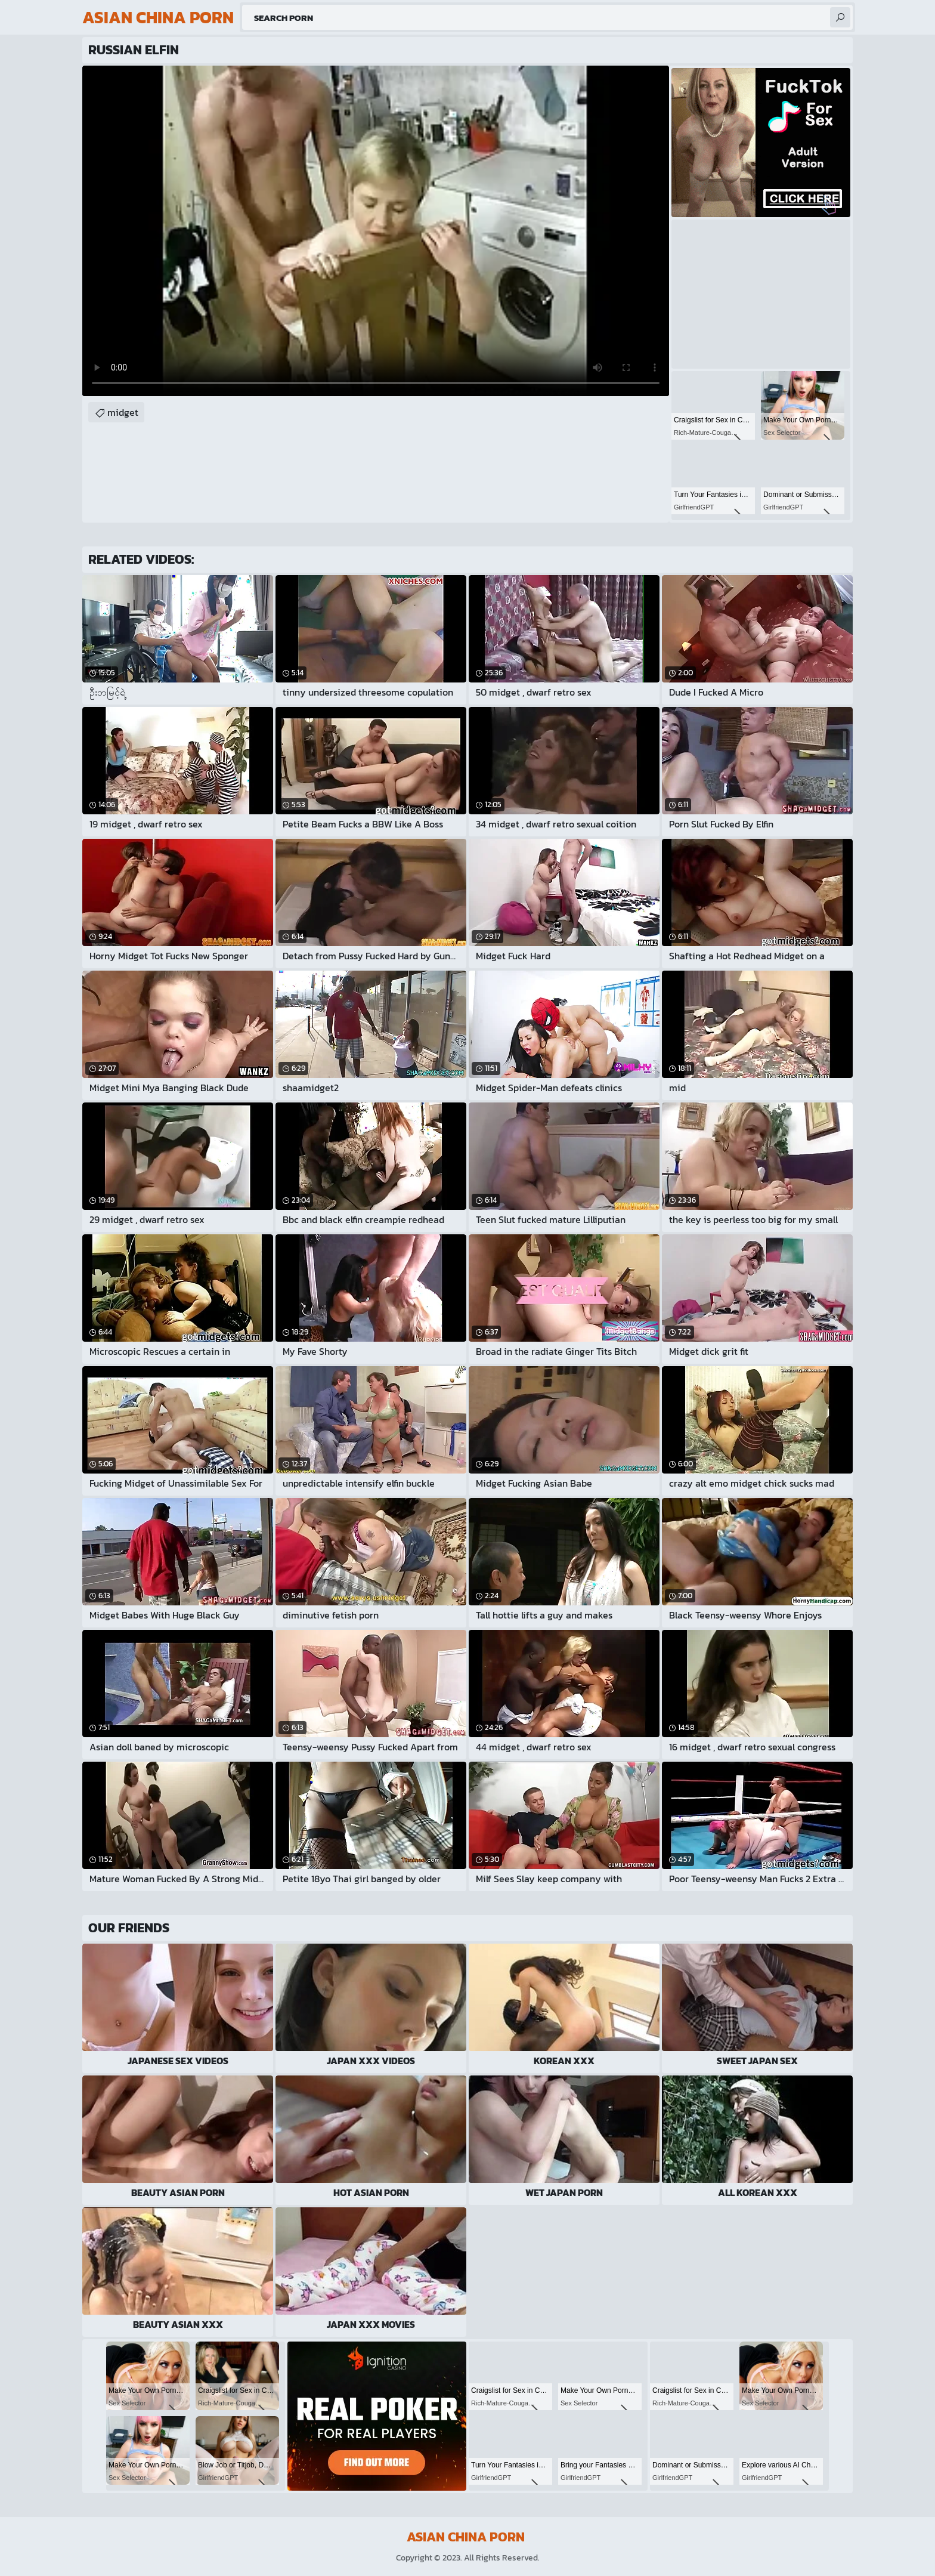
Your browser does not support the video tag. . (375, 231)
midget (122, 412)
